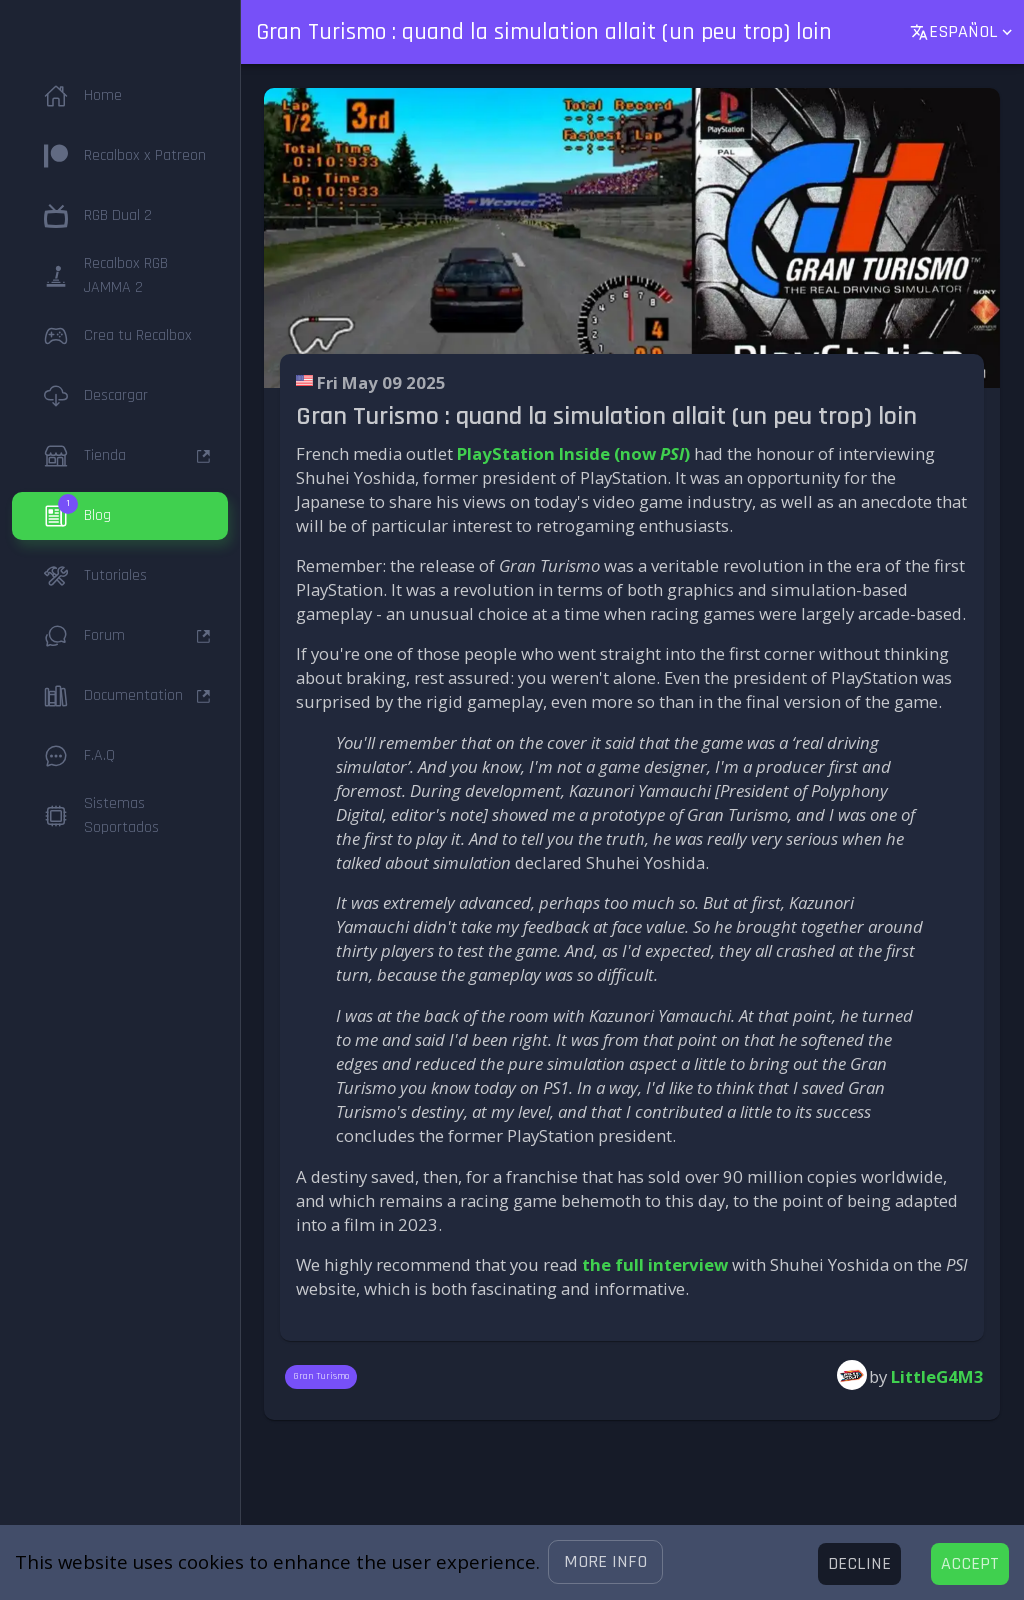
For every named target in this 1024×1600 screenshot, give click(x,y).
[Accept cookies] (970, 1564)
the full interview (655, 1264)
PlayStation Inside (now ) (573, 453)
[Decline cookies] (859, 1564)
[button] (605, 1562)
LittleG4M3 (937, 1376)
